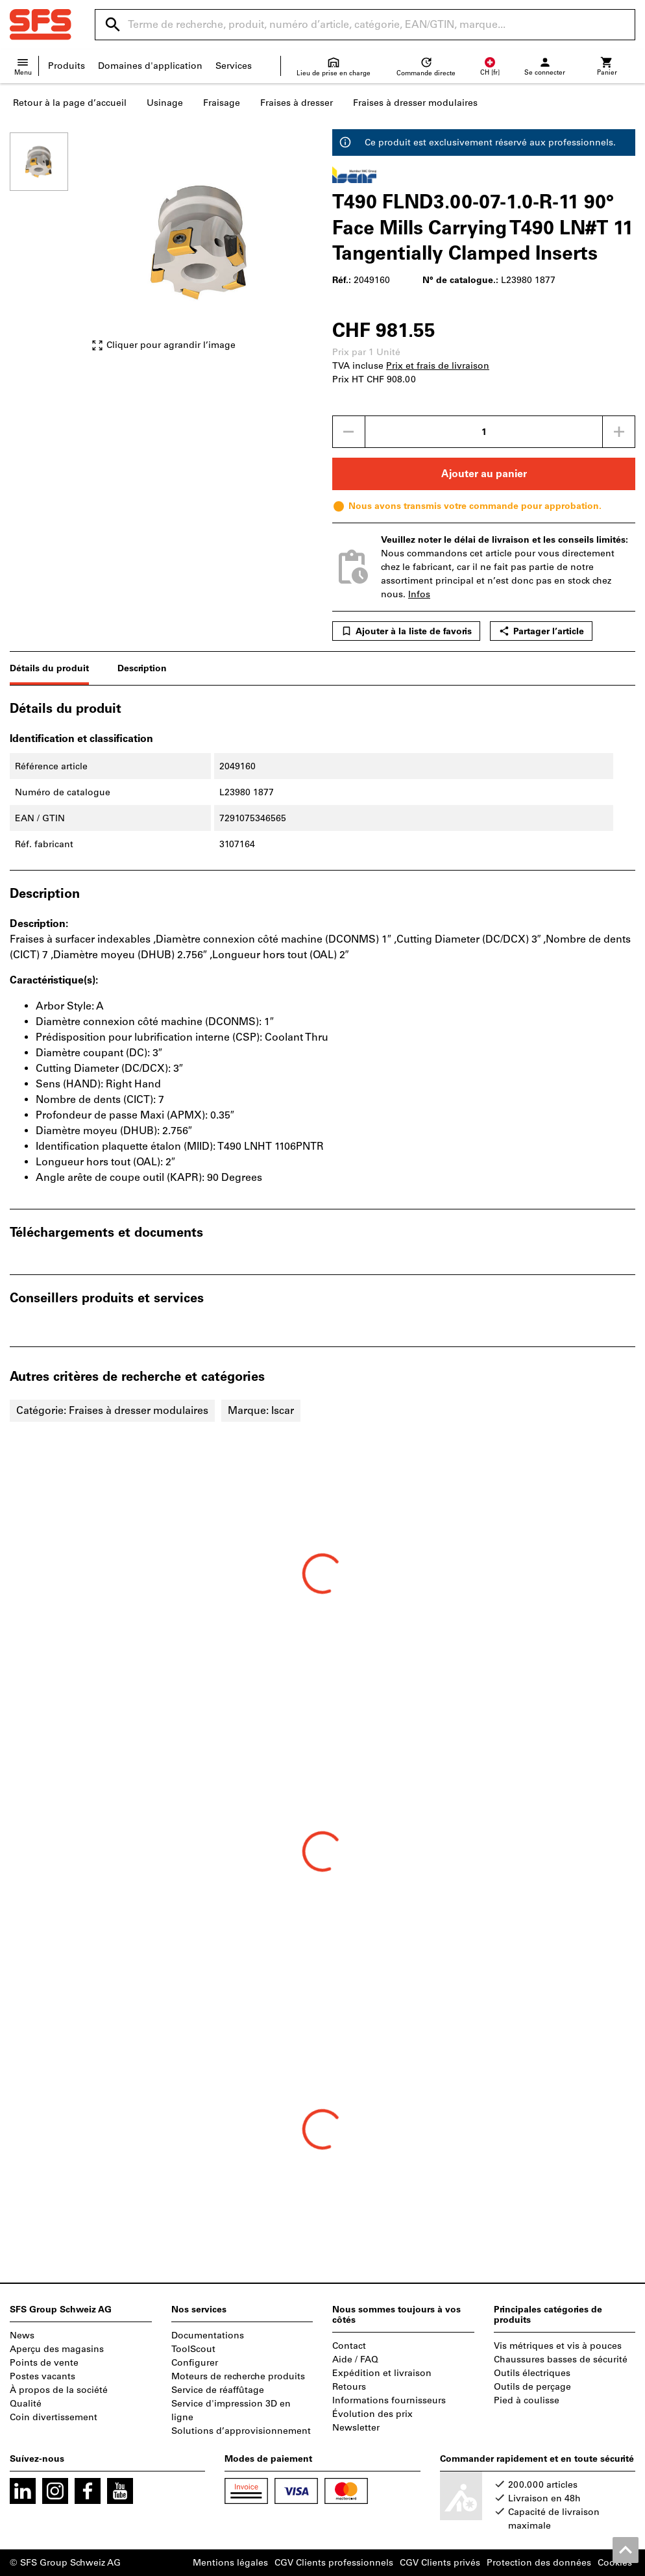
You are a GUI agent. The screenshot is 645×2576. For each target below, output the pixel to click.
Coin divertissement (53, 2417)
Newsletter (356, 2427)
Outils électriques (532, 2373)
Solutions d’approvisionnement (241, 2430)
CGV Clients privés (440, 2562)
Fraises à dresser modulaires (415, 102)
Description (142, 668)
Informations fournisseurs (389, 2400)
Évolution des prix (372, 2414)
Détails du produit (49, 668)
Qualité (26, 2403)
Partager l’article (541, 631)
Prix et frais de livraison (437, 365)
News (22, 2335)
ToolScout (193, 2349)
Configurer (194, 2362)
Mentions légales (230, 2562)
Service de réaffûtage (217, 2390)
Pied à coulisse (526, 2400)
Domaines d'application (150, 65)
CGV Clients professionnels (333, 2562)
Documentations (207, 2335)
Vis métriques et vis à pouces (558, 2345)
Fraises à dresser (296, 102)
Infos (419, 594)
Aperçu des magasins (57, 2349)
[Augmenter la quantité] (619, 431)
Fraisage (221, 102)
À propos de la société (59, 2390)
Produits (66, 65)
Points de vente (44, 2362)
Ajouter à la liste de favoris (406, 631)
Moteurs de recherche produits (238, 2376)
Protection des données (539, 2562)
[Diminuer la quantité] (348, 431)
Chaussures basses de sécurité (560, 2359)
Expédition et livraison (382, 2373)
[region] (49, 248)
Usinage (165, 102)
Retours (349, 2386)
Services (233, 65)
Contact (349, 2345)
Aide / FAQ (355, 2359)
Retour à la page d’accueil (70, 102)
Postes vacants (42, 2376)
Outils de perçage (532, 2386)
